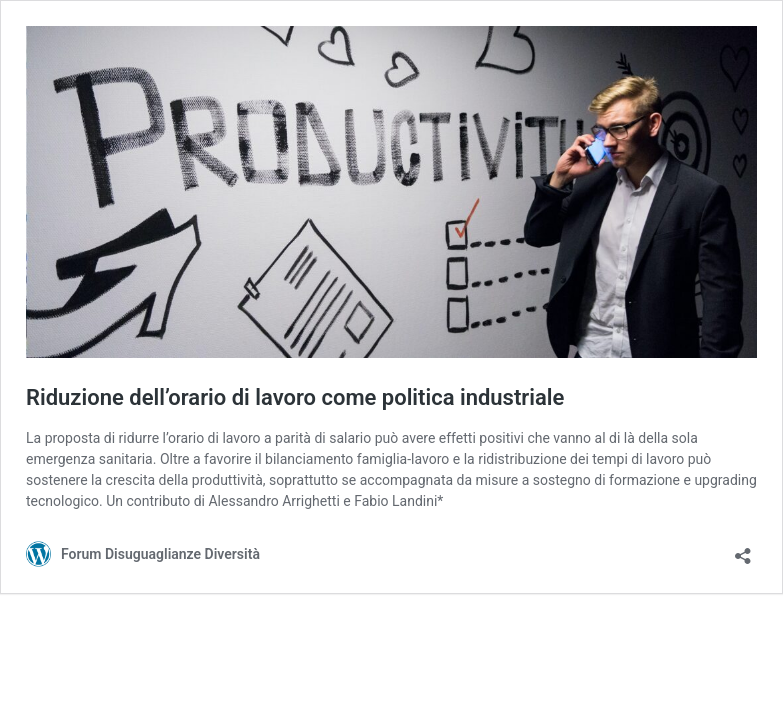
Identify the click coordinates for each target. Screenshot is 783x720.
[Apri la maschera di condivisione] (743, 549)
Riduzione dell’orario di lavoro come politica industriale (295, 397)
